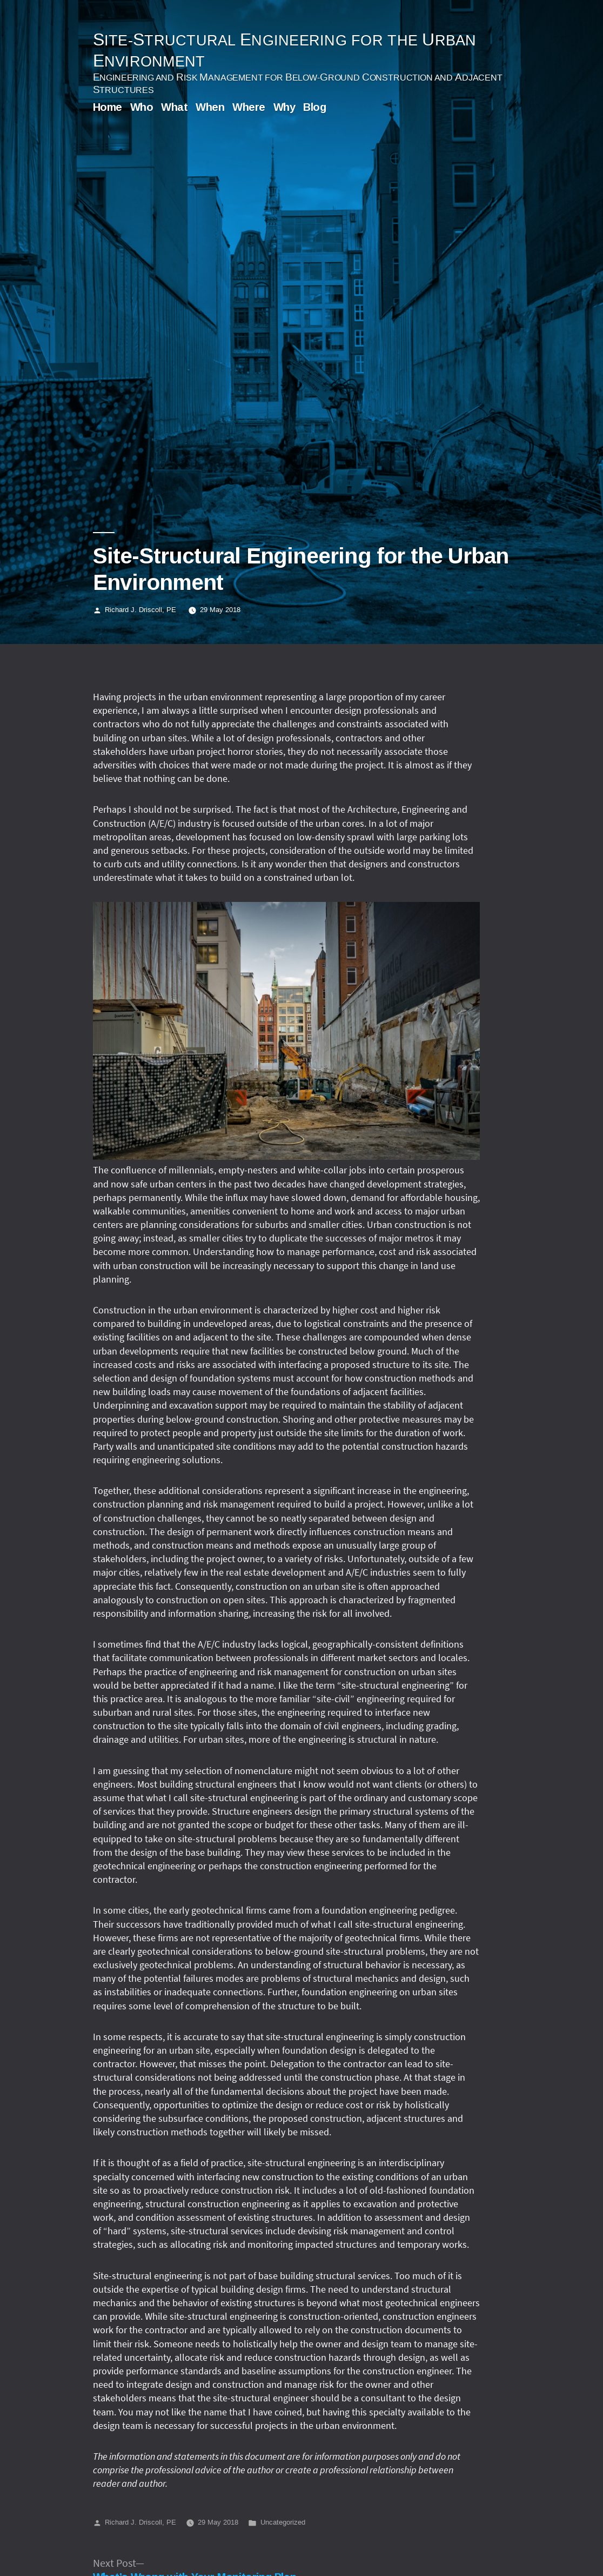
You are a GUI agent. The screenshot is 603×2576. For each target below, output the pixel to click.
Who (141, 107)
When (210, 107)
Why (284, 107)
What (174, 107)
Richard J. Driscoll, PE (140, 609)
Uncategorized (282, 2522)
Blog (314, 107)
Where (248, 107)
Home (107, 107)
